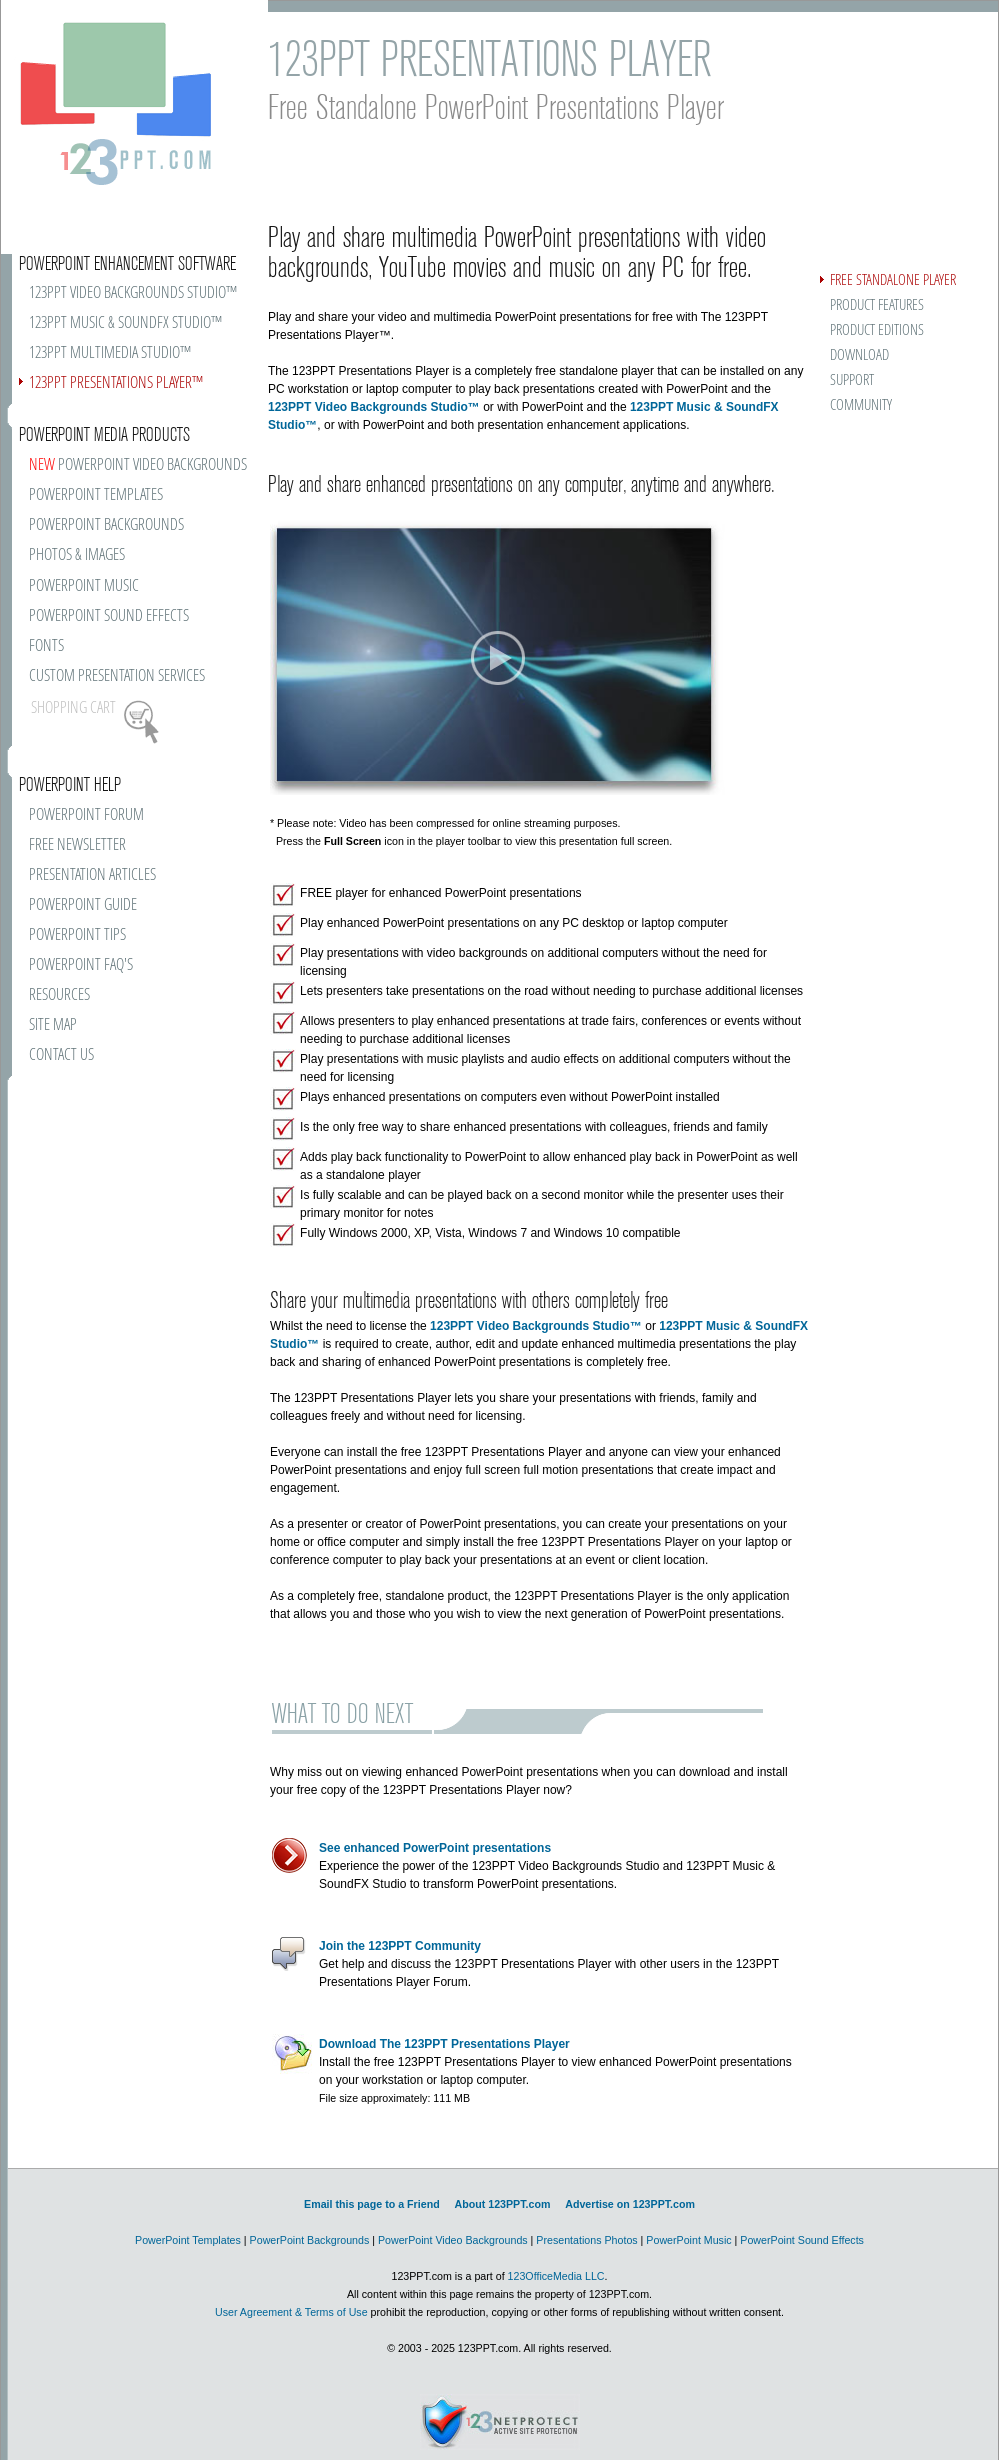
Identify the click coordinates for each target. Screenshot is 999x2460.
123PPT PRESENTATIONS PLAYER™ (116, 383)
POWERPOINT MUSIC (84, 586)
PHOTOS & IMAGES (77, 555)
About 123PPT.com (502, 2204)
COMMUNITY (861, 405)
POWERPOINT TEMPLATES (96, 495)
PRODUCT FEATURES (877, 305)
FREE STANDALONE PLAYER (893, 280)
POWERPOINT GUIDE (83, 905)
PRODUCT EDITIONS (877, 330)
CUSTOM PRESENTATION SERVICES (117, 676)
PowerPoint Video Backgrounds (453, 2240)
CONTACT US (61, 1055)
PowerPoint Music (688, 2240)
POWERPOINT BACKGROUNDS (106, 525)
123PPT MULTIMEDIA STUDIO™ (110, 353)
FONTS (46, 646)
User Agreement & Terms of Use (291, 2312)
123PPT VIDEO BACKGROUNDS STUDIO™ (133, 293)
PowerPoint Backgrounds (310, 2240)
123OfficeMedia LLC (556, 2276)
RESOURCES (59, 995)
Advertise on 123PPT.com (630, 2204)
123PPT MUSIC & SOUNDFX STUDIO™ (125, 323)
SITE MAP (53, 1025)
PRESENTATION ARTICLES (92, 875)
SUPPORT (852, 380)
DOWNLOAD (859, 355)
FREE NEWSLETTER (77, 845)
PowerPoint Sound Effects (802, 2240)
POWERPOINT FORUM (86, 815)
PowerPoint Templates (188, 2240)
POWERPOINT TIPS (77, 935)
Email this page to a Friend (372, 2204)
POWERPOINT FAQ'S (81, 965)
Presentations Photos (586, 2240)
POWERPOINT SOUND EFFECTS (109, 616)
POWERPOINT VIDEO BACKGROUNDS (138, 465)
